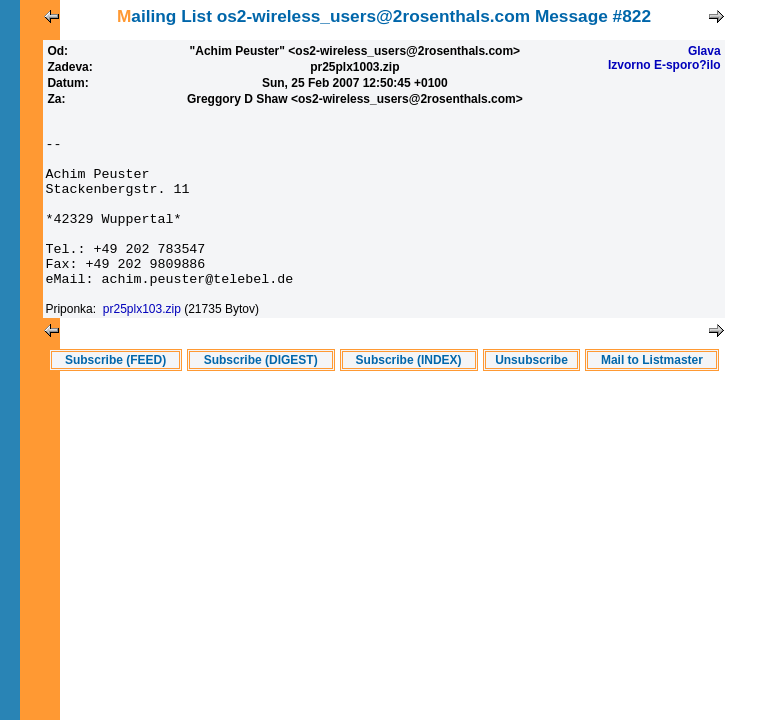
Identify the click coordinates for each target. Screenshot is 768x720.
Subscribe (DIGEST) (261, 396)
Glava (704, 51)
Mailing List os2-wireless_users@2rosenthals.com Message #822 (384, 16)
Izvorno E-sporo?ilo (664, 65)
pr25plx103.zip (142, 345)
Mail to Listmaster (652, 396)
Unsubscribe (531, 396)
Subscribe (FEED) (115, 396)
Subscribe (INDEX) (409, 396)
